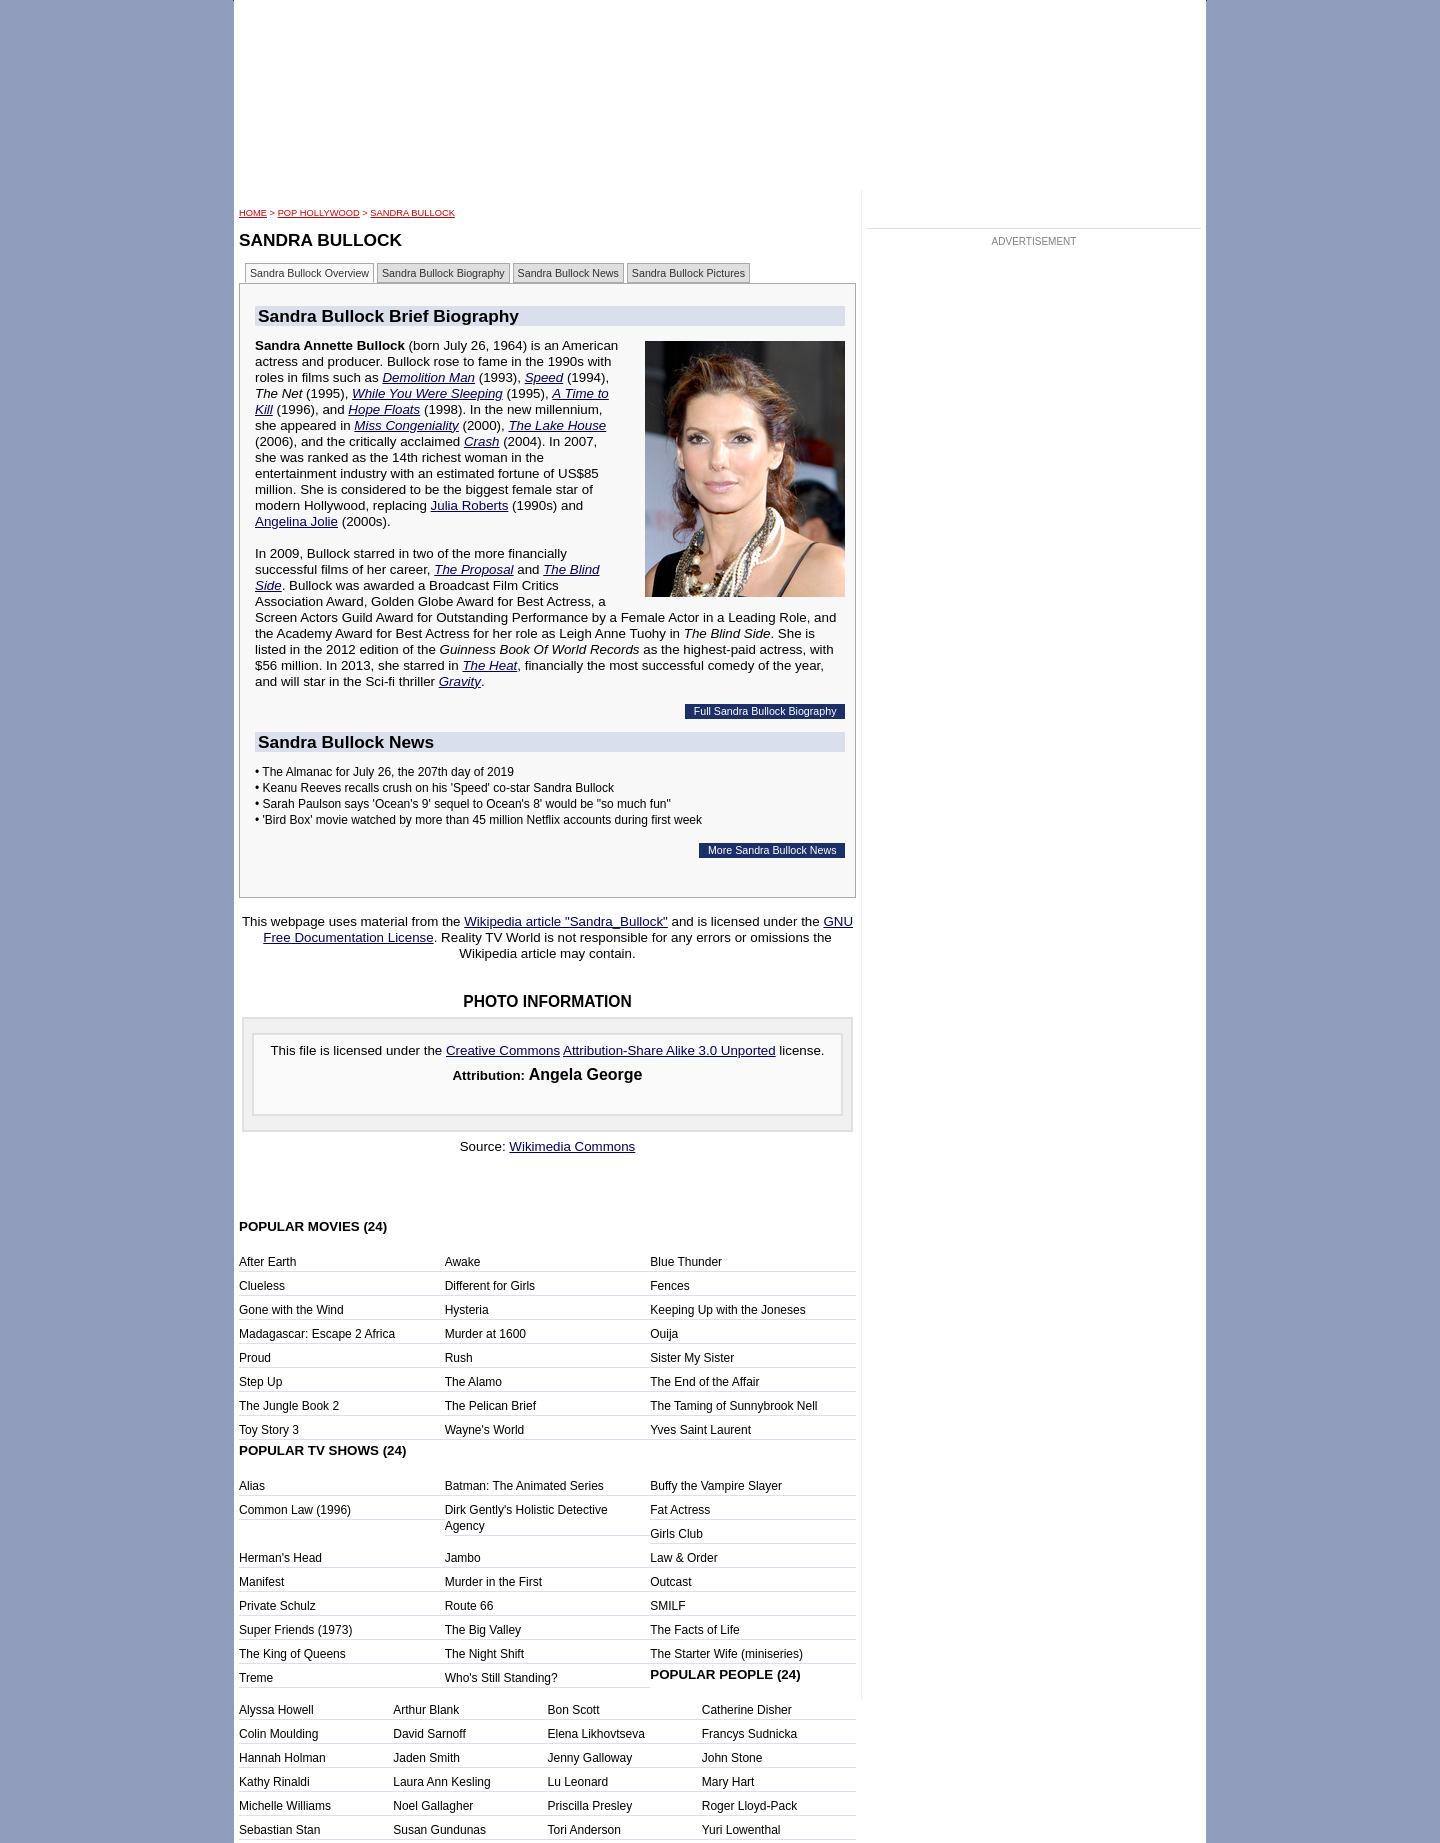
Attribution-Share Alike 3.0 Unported (669, 1050)
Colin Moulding (278, 1734)
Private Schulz (277, 1606)
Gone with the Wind (291, 1310)
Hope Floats (384, 409)
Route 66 (469, 1606)
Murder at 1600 (485, 1334)
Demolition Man (428, 377)
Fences (669, 1286)
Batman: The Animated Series (524, 1486)
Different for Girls (490, 1286)
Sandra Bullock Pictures (688, 273)
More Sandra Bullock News (772, 850)
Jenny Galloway (590, 1758)
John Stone (732, 1758)
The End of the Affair (704, 1382)
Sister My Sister (692, 1358)
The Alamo (473, 1382)
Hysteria (467, 1310)
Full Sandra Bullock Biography (765, 711)
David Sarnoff (429, 1734)
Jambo (463, 1558)
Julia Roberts (470, 505)
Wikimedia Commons (572, 1146)
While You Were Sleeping (427, 393)
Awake (463, 1262)
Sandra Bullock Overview (309, 273)
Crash (482, 441)
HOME (253, 213)
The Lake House (557, 425)
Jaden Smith (426, 1758)
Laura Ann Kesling (441, 1782)
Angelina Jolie (296, 521)
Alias (252, 1486)
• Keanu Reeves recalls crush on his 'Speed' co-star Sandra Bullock (434, 788)
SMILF (667, 1606)
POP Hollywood (319, 213)
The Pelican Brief (490, 1406)
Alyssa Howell (276, 1710)
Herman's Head (280, 1558)
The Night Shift (484, 1654)
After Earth (267, 1262)
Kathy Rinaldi (274, 1782)
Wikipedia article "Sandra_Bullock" (566, 921)
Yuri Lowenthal (741, 1830)
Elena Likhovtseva (596, 1734)
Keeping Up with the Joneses (727, 1310)
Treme (256, 1678)
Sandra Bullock (412, 213)
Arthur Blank (426, 1710)
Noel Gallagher (433, 1806)
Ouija (664, 1334)
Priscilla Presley (590, 1806)
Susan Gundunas (439, 1830)
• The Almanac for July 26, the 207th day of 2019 (384, 772)
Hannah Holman (282, 1758)
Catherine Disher (747, 1710)
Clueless (262, 1286)
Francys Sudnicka (749, 1734)
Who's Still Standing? (501, 1678)
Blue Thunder (686, 1262)
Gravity (460, 681)
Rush (459, 1358)
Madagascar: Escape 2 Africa (317, 1334)
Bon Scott (574, 1710)
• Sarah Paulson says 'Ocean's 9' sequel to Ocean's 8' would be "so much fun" (463, 804)
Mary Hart (728, 1782)
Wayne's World (485, 1430)
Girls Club (676, 1534)
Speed (544, 377)
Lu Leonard (578, 1782)
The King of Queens (292, 1654)
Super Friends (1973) (295, 1630)
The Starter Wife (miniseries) (726, 1654)
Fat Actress (680, 1510)
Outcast (670, 1582)
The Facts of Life (694, 1630)
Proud (255, 1358)
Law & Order (683, 1558)
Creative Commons (503, 1050)
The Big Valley (483, 1630)
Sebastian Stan (279, 1830)
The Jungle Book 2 (289, 1406)
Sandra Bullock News (568, 273)
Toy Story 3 (269, 1430)
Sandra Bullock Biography (443, 273)
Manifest (261, 1582)
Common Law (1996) (295, 1510)
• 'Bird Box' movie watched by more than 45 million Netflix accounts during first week (478, 820)
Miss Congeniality (406, 425)
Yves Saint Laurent (700, 1430)
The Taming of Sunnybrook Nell (733, 1406)
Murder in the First (493, 1582)
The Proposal (473, 569)
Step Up (260, 1382)
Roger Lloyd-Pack (749, 1806)
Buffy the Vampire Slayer (716, 1486)
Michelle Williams (285, 1806)
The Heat (489, 665)
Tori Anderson (584, 1830)
